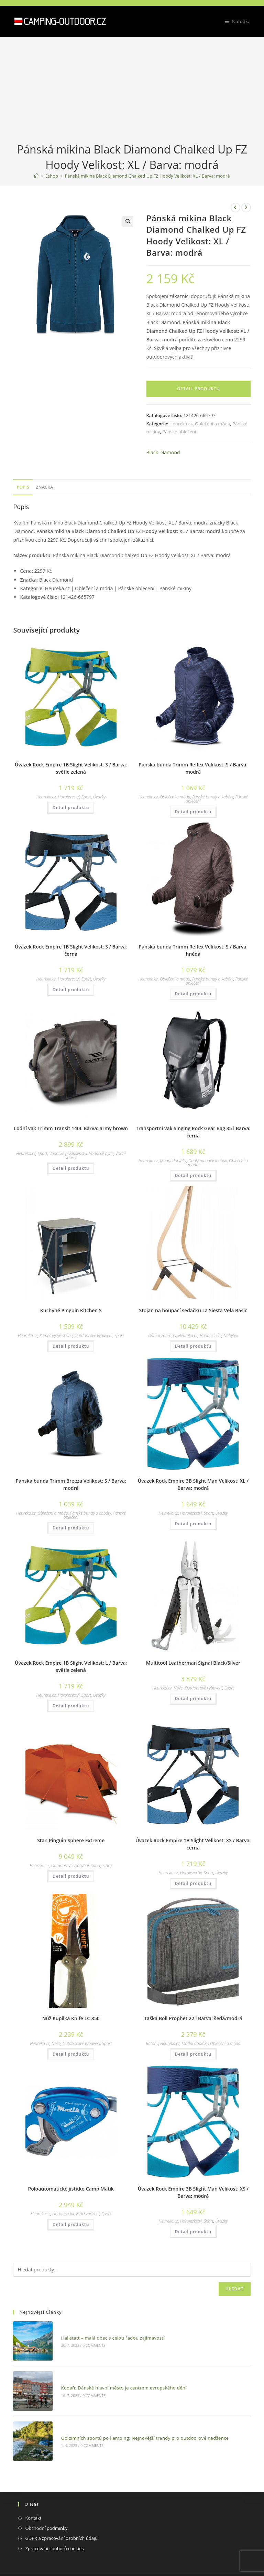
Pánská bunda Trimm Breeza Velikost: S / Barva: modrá (70, 1484)
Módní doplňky (173, 1161)
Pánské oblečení (179, 431)
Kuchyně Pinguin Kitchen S (71, 1310)
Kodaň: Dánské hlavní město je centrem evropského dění (113, 2374)
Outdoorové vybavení (93, 1335)
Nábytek (230, 1335)
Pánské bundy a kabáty (212, 797)
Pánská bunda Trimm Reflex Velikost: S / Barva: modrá (193, 768)
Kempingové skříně (56, 1335)
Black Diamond (163, 452)
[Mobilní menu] (235, 21)
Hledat (235, 2289)
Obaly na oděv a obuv (207, 1161)
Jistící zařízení (87, 2214)
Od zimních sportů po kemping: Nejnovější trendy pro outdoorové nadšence (134, 2414)
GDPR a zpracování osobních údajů (61, 2510)
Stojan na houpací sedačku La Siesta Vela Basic (193, 1310)
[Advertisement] (132, 90)
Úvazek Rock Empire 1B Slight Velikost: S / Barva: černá (71, 950)
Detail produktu (198, 389)
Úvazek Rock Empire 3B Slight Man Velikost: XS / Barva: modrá (193, 2192)
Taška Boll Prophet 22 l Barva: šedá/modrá (193, 2018)
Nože (178, 1688)
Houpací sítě (211, 1335)
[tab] (22, 487)
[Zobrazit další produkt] (246, 207)
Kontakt (33, 2490)
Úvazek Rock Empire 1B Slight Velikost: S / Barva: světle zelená (71, 768)
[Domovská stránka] (36, 176)
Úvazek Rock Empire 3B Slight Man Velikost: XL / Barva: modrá (193, 1484)
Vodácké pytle (101, 1153)
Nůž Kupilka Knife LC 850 (71, 2018)
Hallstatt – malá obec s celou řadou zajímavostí (102, 2333)
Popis (22, 487)
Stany (107, 1865)
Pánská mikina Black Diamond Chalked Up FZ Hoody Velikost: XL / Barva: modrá (147, 176)
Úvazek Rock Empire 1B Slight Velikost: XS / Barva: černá (193, 1844)
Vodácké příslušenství (68, 1153)
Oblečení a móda (212, 424)
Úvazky (99, 797)
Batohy (152, 2043)
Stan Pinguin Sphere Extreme (70, 1840)
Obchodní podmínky (46, 2500)
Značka (44, 487)
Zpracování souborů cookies (54, 2520)
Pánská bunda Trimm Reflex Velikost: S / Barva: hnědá (193, 950)
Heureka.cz (180, 424)
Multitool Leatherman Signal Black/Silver (193, 1663)
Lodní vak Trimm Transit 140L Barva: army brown (71, 1128)
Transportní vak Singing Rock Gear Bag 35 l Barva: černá (193, 1132)
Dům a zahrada (162, 1335)
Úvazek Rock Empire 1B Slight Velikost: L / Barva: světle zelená (71, 1666)
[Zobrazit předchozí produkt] (235, 207)
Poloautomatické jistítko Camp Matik (71, 2188)
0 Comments (83, 2341)
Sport (86, 797)
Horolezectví (68, 797)
